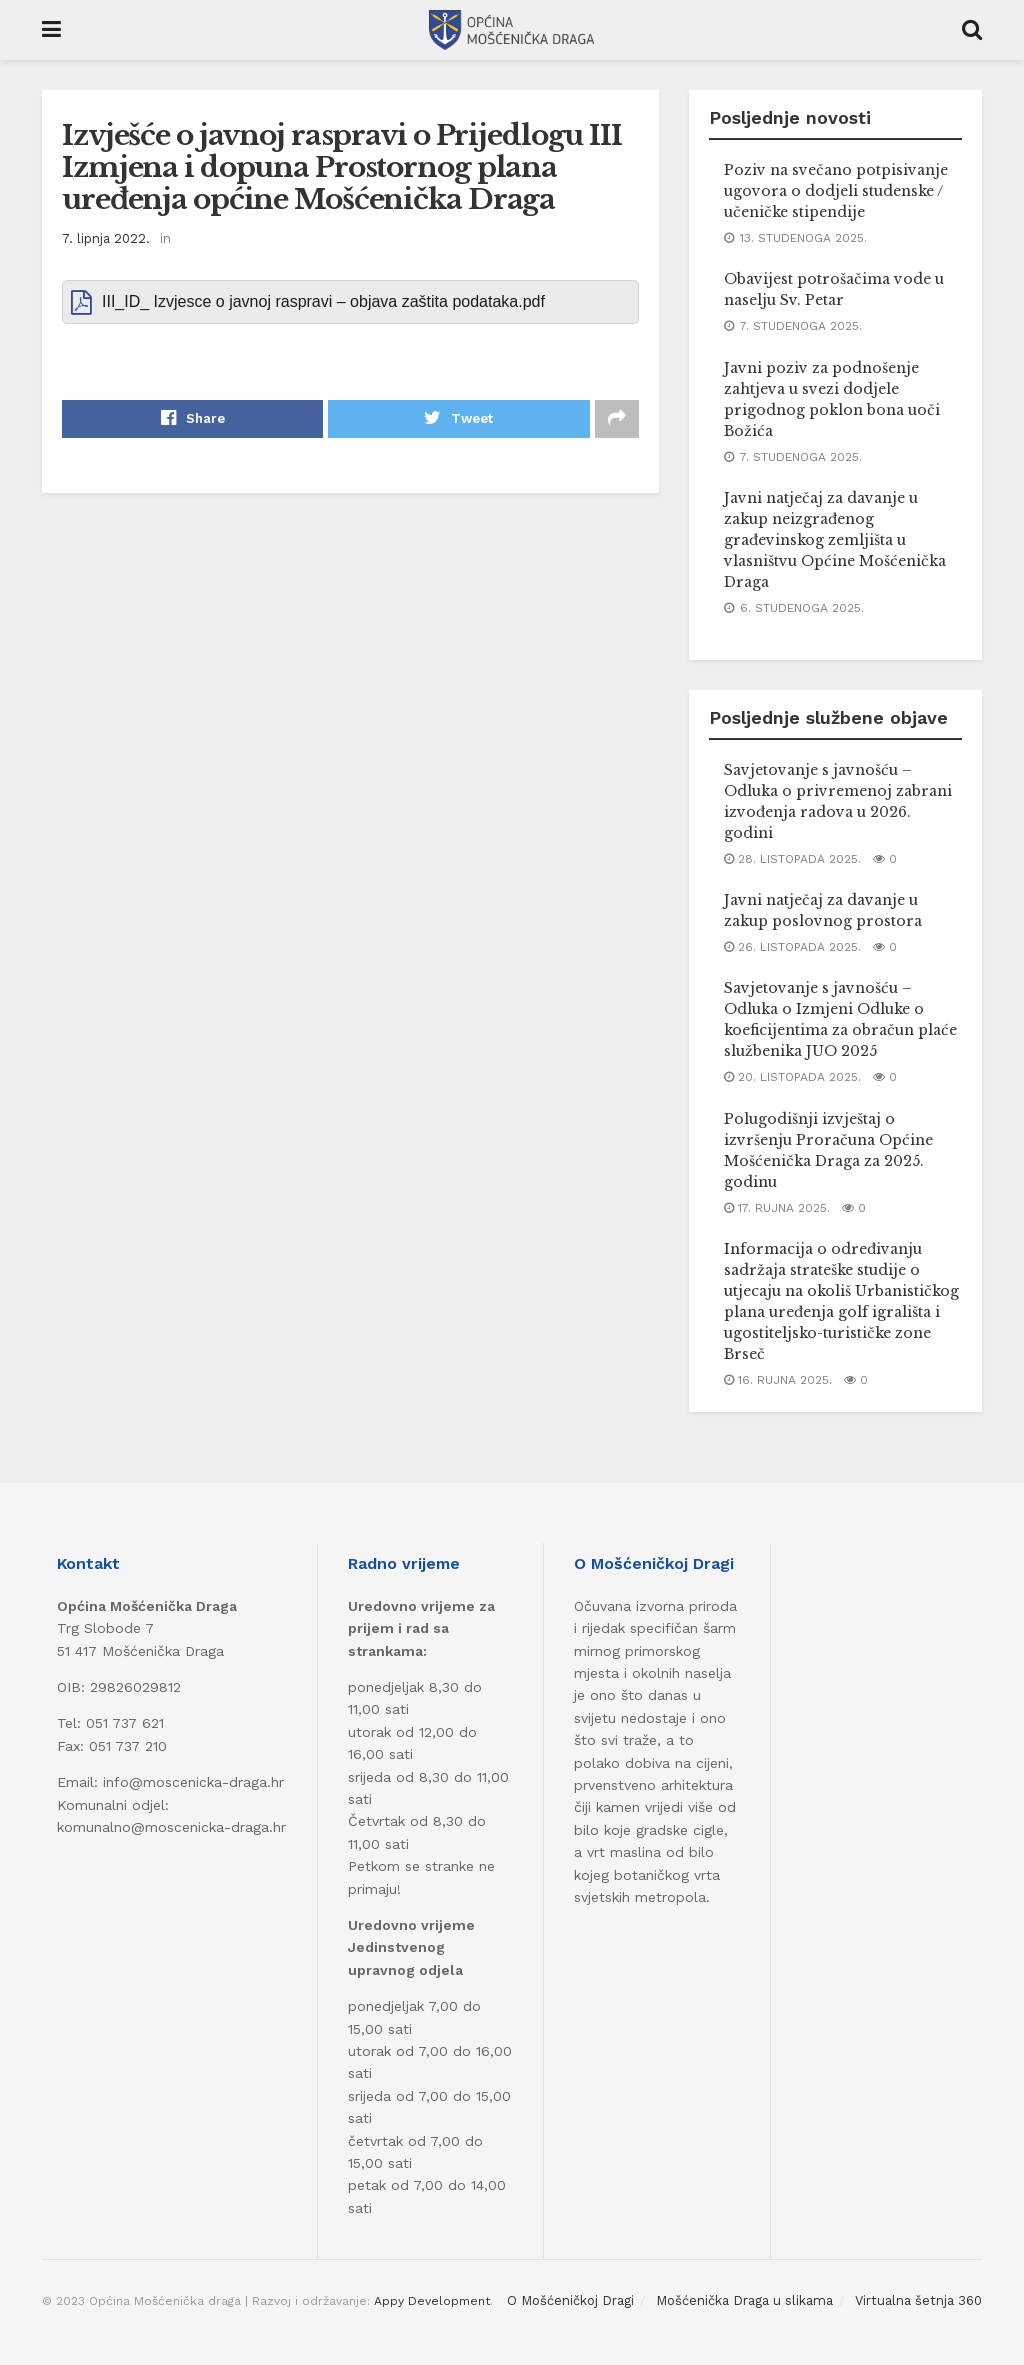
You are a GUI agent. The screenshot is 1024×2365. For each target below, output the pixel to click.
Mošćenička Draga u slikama (744, 2300)
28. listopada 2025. (792, 859)
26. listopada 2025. (792, 947)
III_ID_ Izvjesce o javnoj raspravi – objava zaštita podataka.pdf (323, 301)
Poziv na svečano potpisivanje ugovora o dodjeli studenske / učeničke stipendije (836, 191)
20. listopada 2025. (792, 1077)
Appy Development (432, 2301)
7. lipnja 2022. (106, 238)
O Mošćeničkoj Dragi (570, 2300)
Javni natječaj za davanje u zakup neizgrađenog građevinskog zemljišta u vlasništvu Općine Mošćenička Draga (835, 540)
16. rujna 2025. (778, 1380)
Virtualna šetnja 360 (918, 2300)
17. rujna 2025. (777, 1208)
